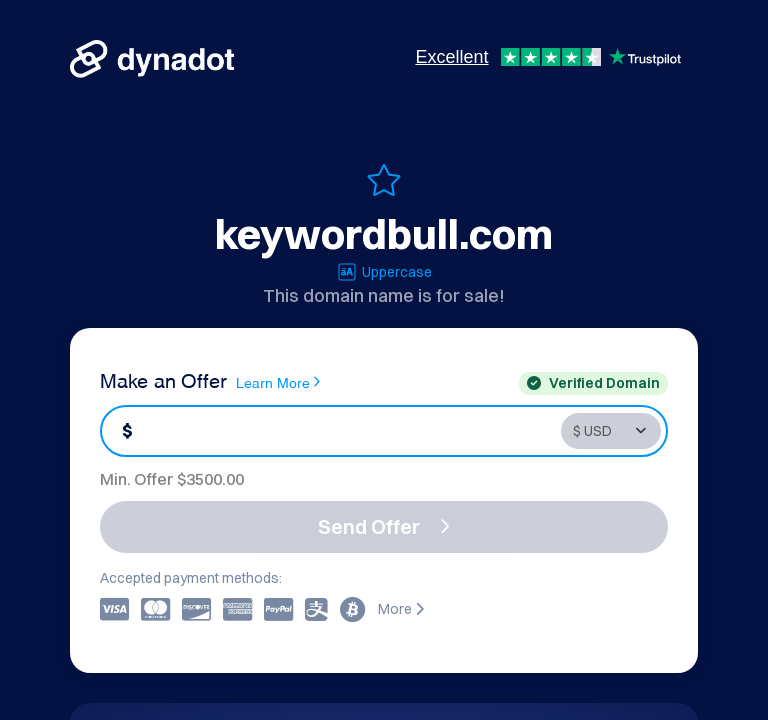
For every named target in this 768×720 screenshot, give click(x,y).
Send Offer (384, 526)
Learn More (278, 382)
